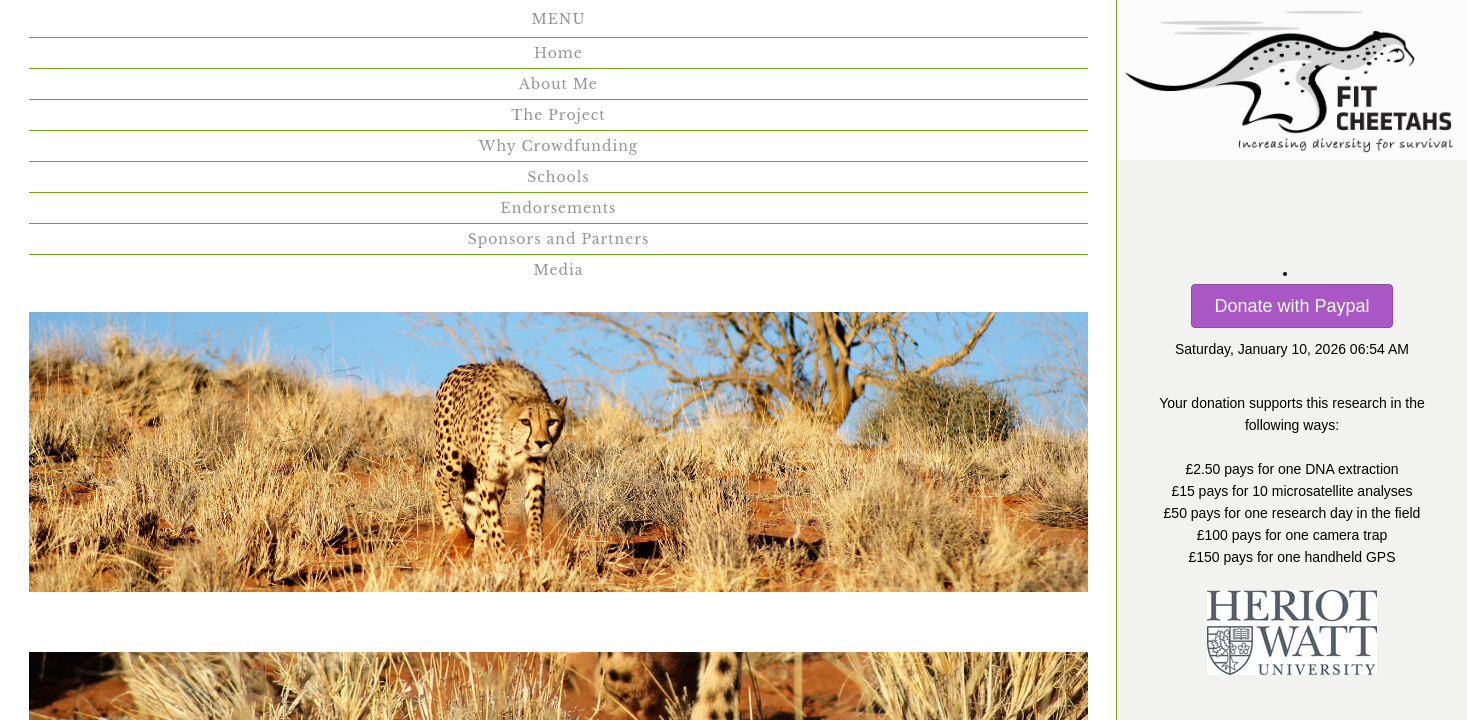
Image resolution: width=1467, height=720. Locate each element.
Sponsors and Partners (509, 82)
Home (178, 27)
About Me (292, 27)
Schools (766, 27)
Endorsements (905, 27)
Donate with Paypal (1291, 306)
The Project (428, 27)
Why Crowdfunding (605, 27)
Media (674, 82)
